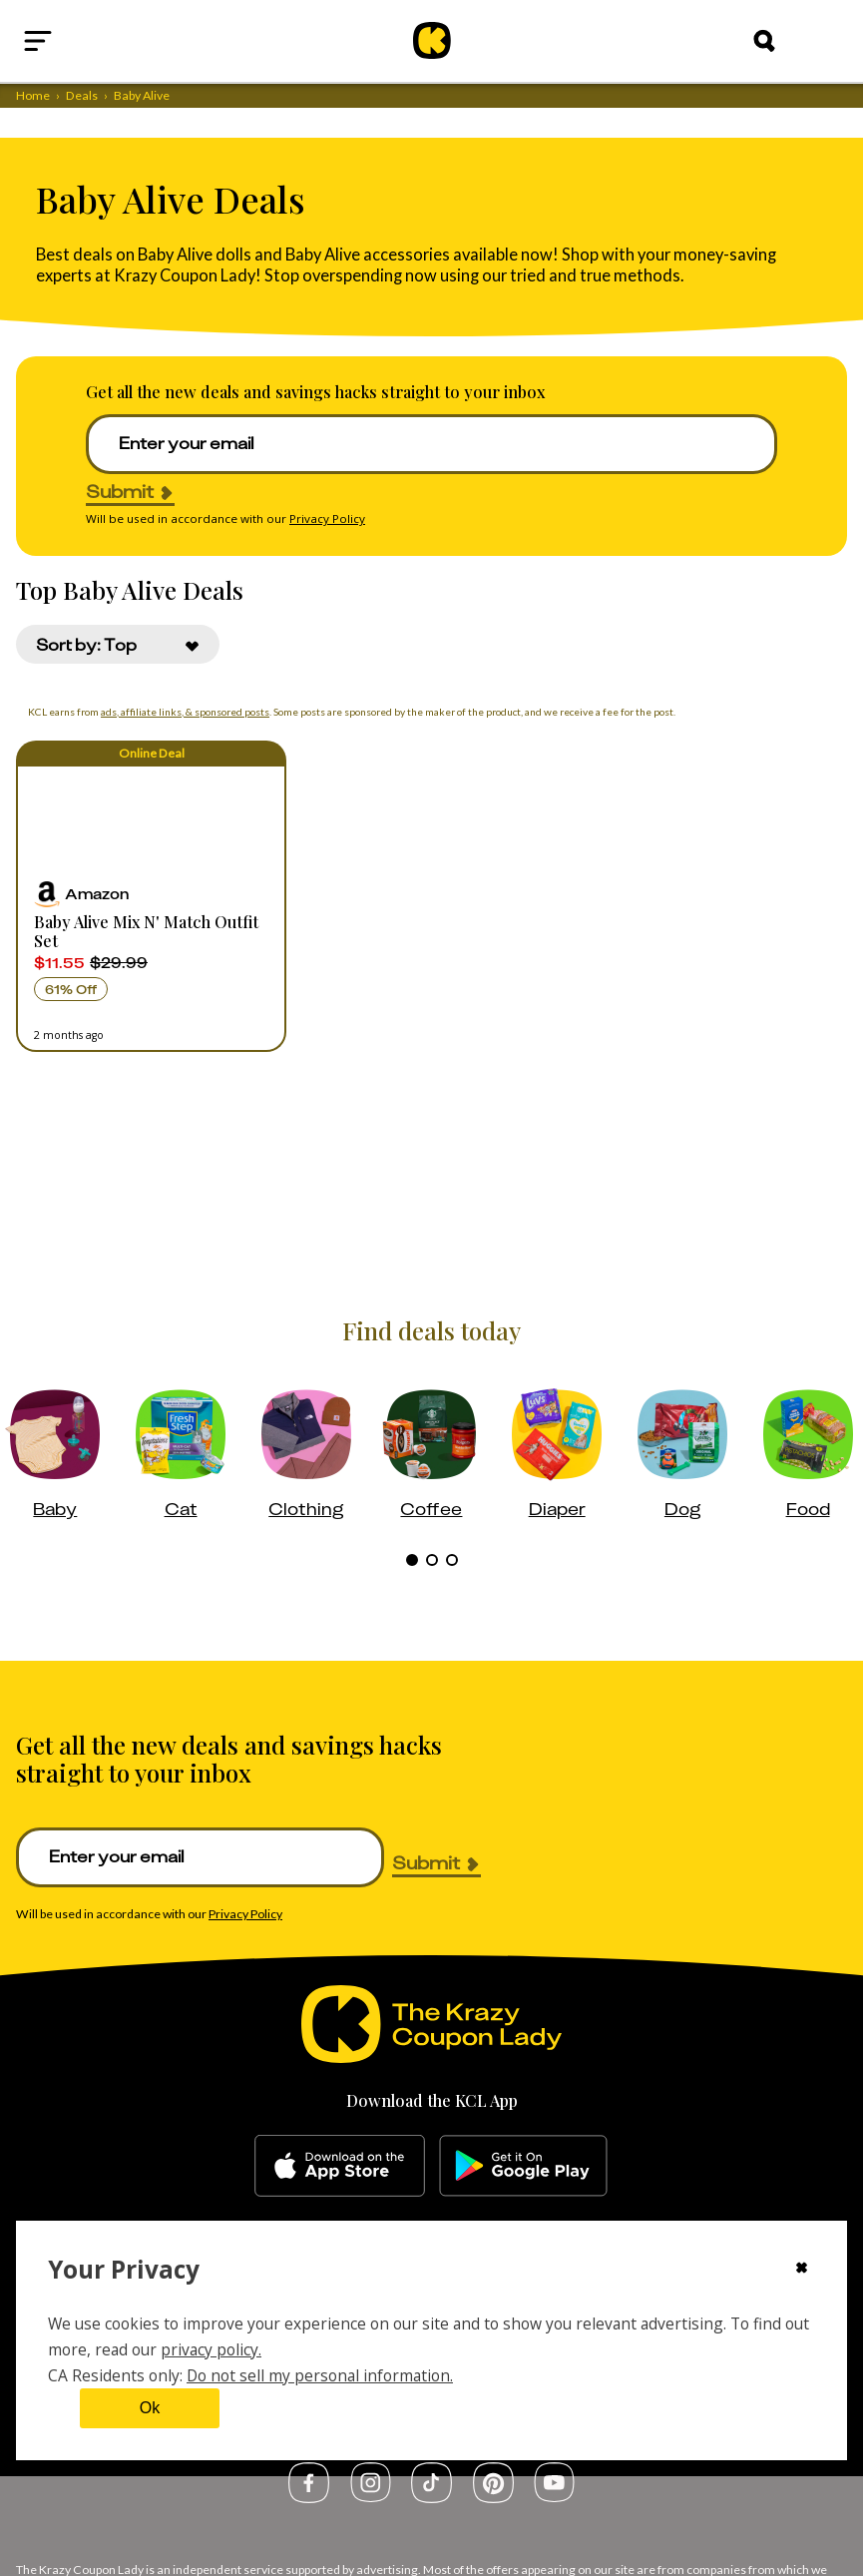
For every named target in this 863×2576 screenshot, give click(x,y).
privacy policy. (211, 2349)
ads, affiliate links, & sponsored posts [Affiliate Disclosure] (179, 712)
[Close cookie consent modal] (801, 2270)
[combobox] (117, 644)
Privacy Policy (327, 518)
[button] (151, 896)
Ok (150, 2407)
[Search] (764, 41)
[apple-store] (339, 2166)
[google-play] (523, 2166)
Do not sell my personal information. (320, 2375)
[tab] (412, 1560)
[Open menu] (85, 41)
